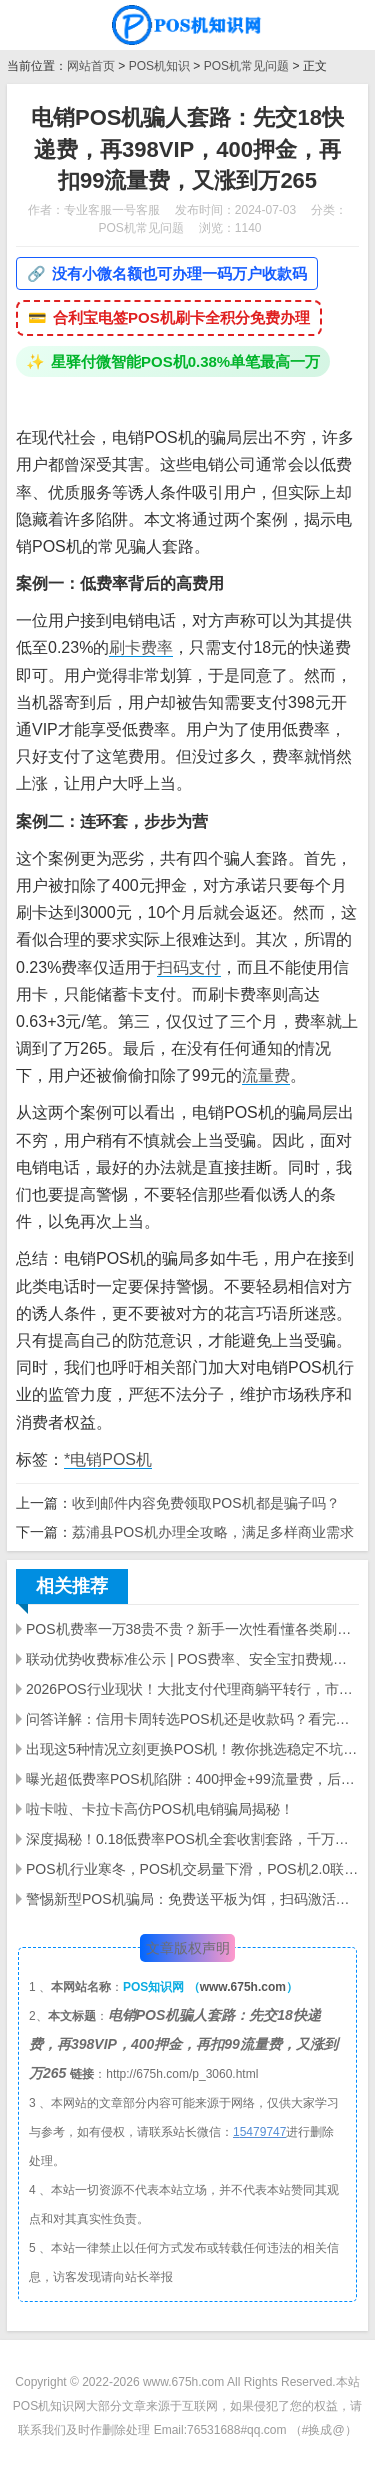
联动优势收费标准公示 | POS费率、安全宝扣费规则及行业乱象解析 (192, 1659)
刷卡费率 (141, 647)
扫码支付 (189, 967)
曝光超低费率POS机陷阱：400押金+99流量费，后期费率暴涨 (192, 1779)
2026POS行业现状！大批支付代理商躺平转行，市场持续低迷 (192, 1689)
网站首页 (91, 66)
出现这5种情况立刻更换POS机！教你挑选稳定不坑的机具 (192, 1749)
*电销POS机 (108, 1459)
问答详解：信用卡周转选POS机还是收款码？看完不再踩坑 (192, 1719)
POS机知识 (159, 66)
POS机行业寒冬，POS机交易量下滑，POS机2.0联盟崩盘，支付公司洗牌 (192, 1869)
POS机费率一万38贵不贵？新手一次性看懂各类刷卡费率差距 (192, 1629)
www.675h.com (243, 1987)
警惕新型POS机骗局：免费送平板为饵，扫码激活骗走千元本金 (192, 1899)
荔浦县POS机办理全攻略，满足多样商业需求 (213, 1532)
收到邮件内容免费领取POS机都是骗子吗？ (206, 1503)
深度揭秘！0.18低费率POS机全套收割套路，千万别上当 (192, 1839)
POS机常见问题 (246, 66)
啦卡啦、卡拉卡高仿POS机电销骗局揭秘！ (160, 1809)
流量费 (266, 1075)
